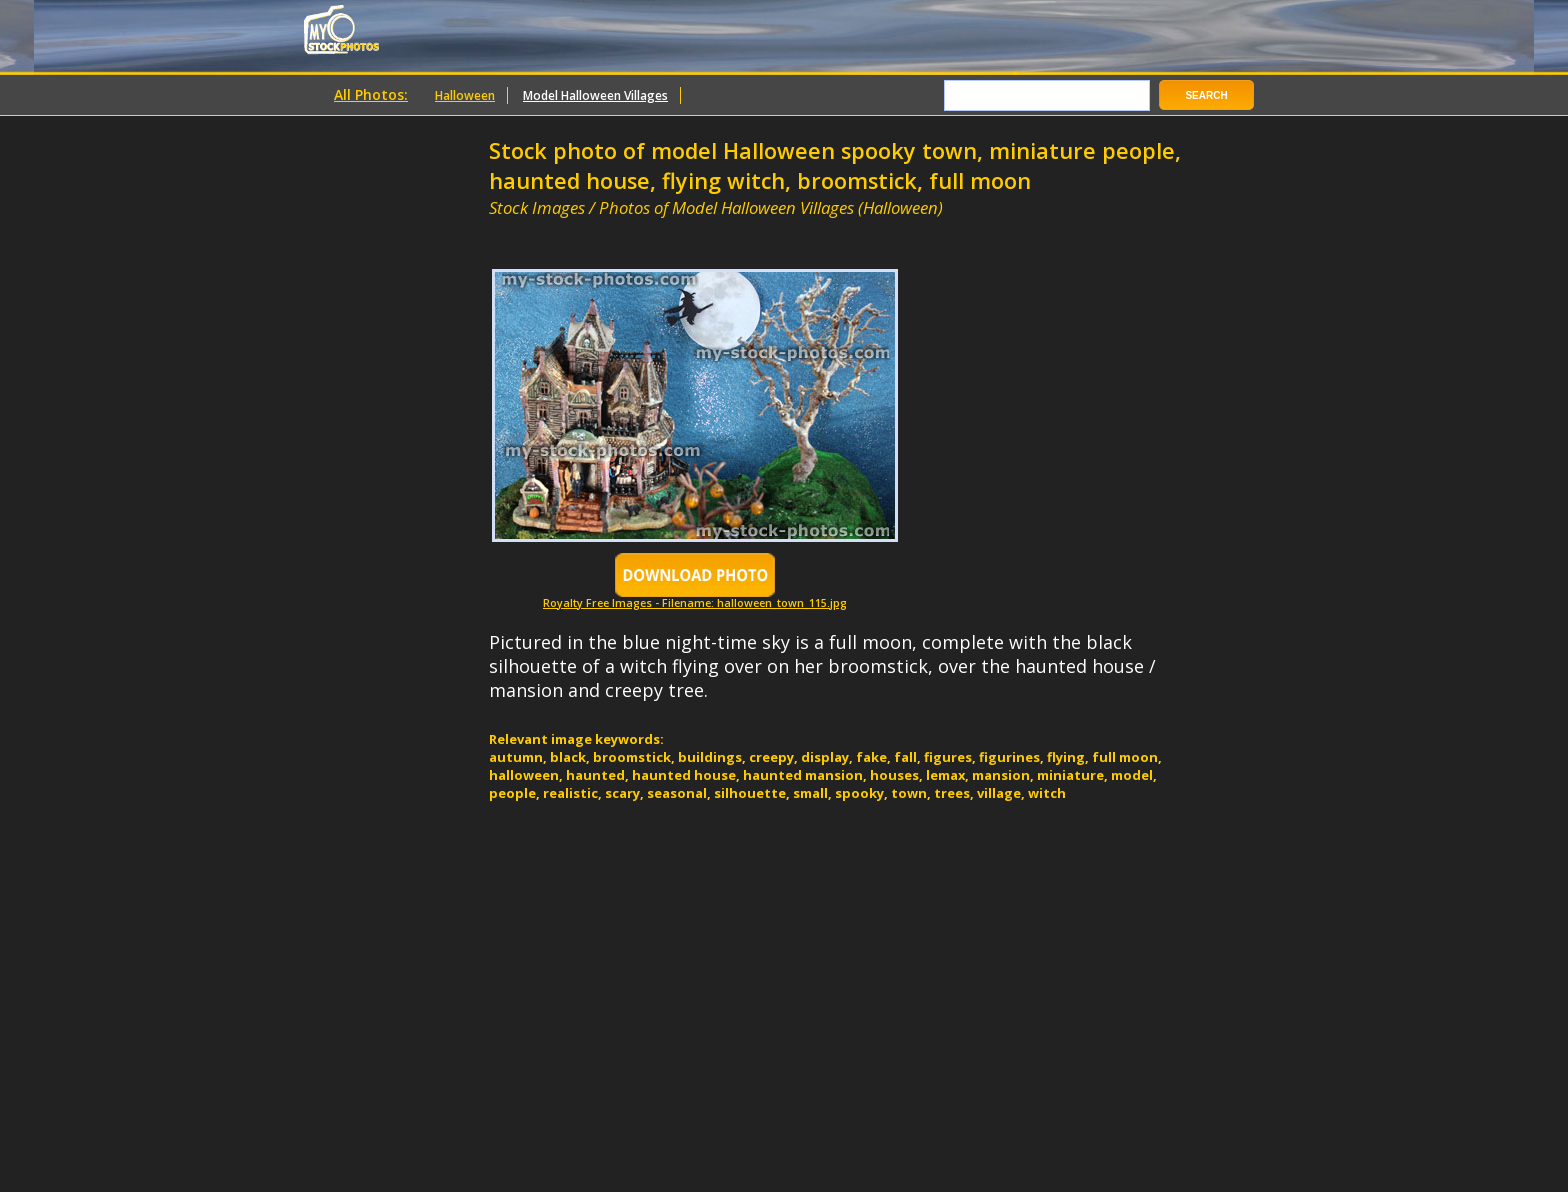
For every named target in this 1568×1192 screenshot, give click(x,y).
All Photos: (371, 94)
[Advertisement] (723, 227)
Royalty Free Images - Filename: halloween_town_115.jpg (695, 597)
